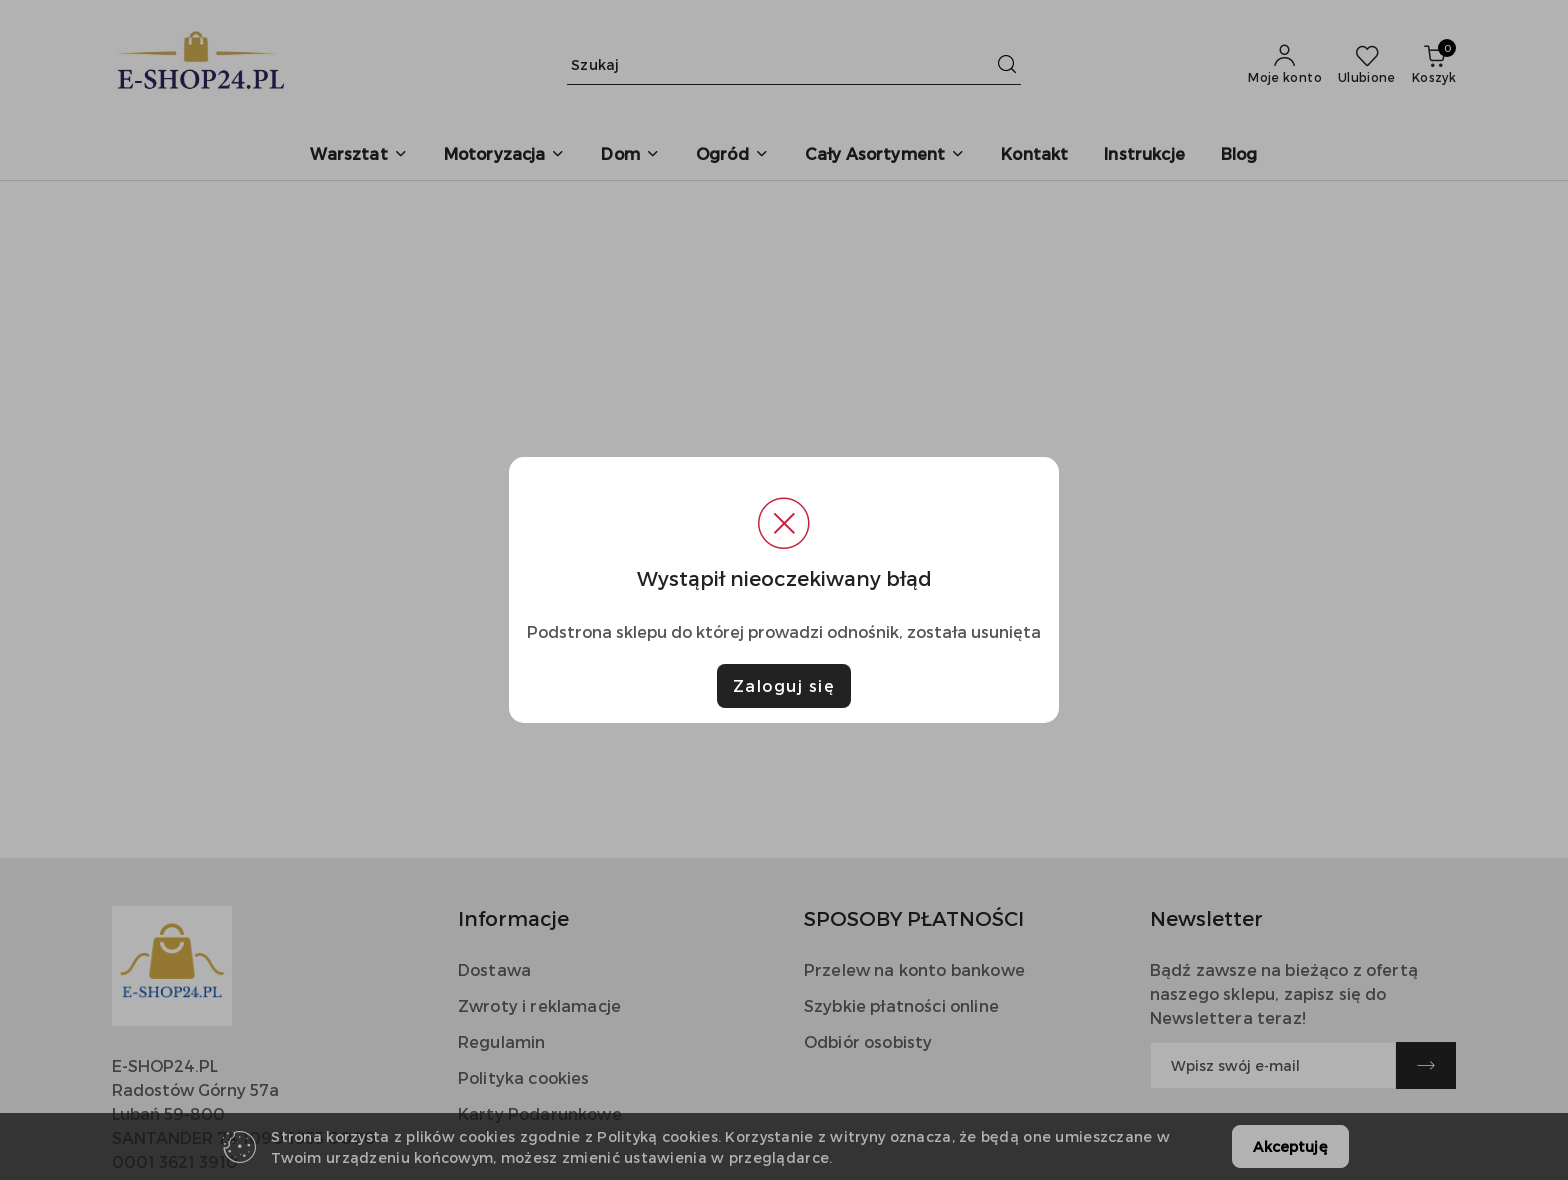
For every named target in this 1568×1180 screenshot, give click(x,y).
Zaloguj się (784, 685)
